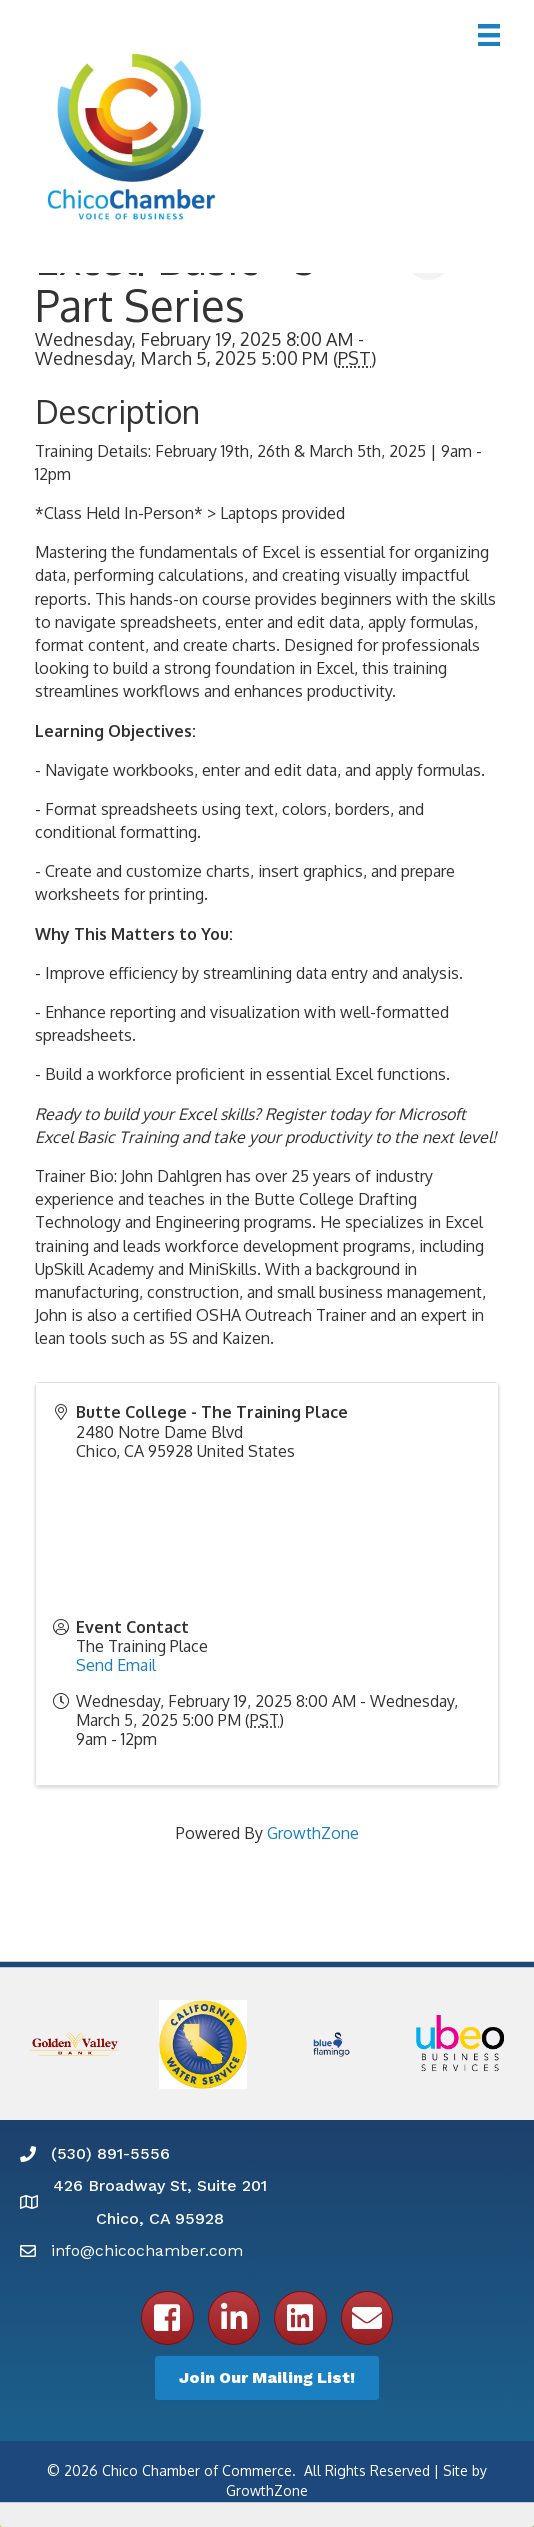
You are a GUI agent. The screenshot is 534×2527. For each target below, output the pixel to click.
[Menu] (489, 35)
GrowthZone (313, 1833)
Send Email (116, 1665)
